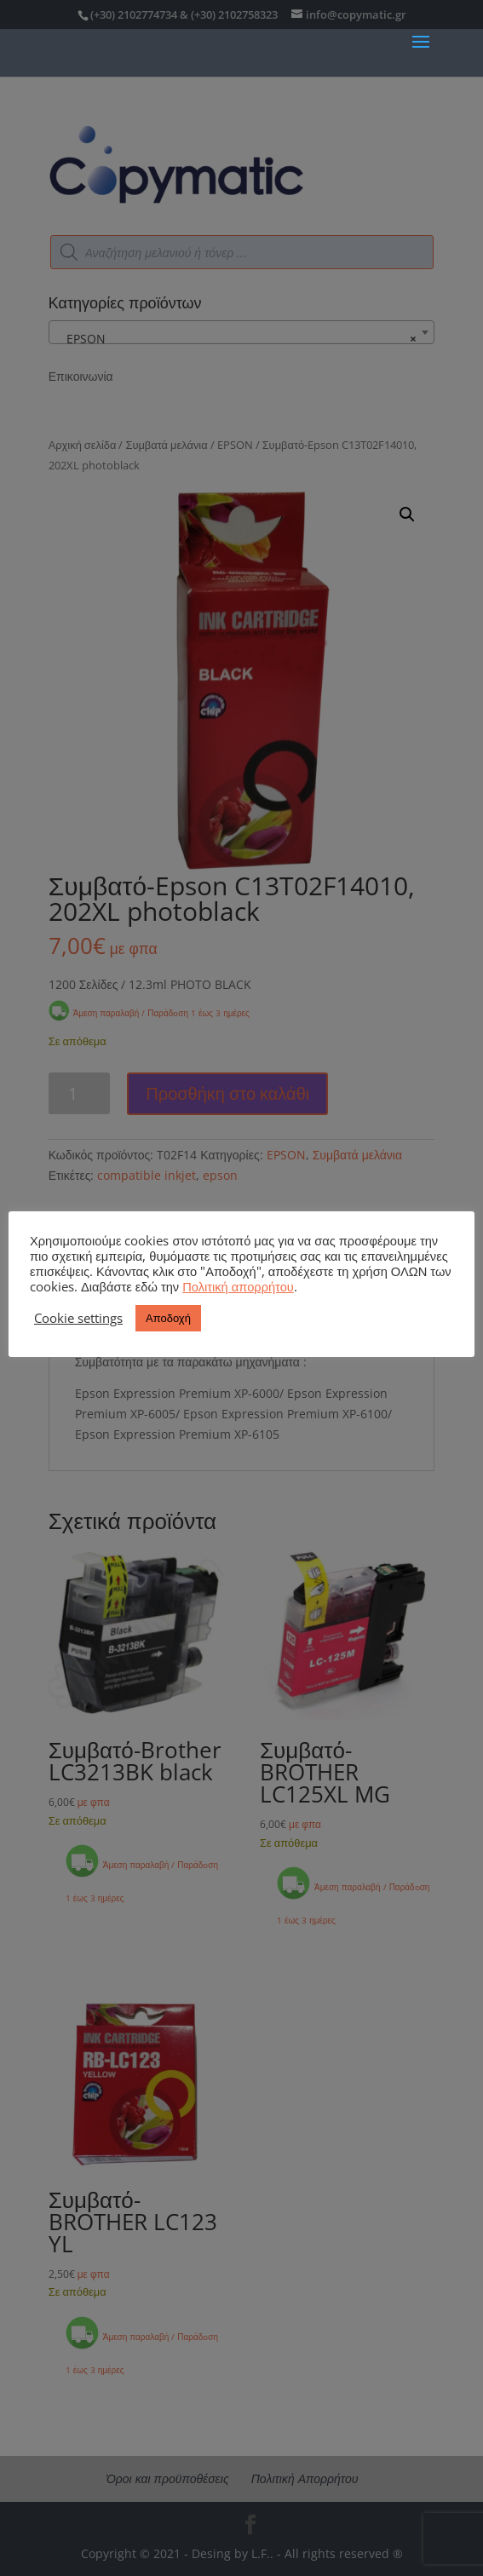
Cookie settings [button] (78, 1317)
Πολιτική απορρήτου (238, 1286)
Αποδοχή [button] (168, 1317)
